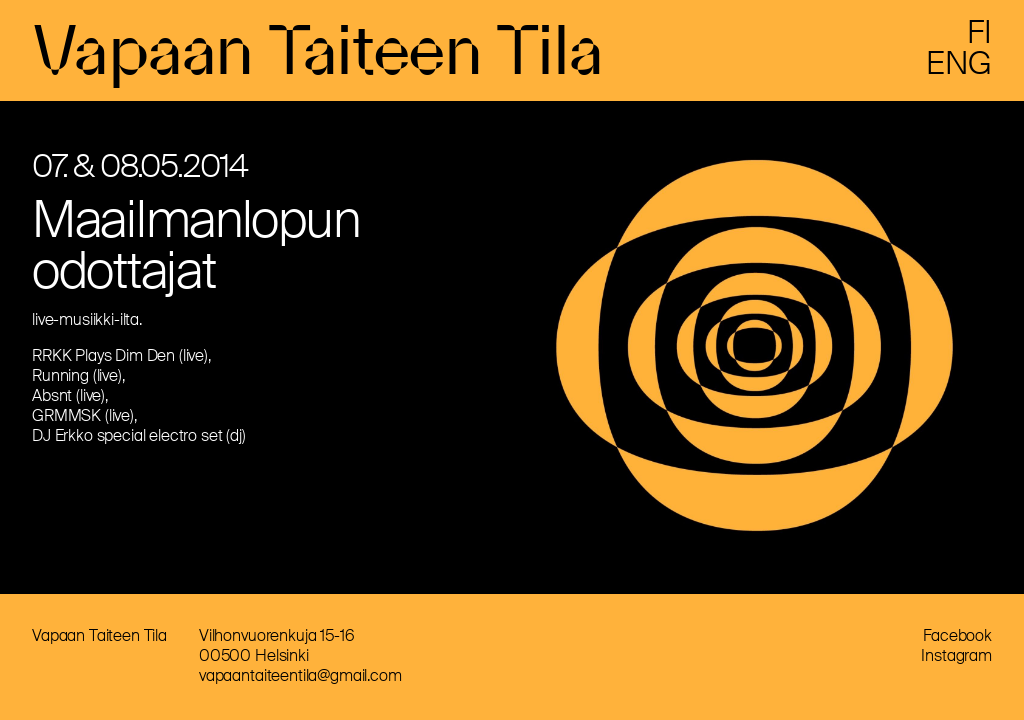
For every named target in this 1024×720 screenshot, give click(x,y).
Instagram (956, 655)
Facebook (957, 635)
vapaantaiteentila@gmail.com (300, 675)
